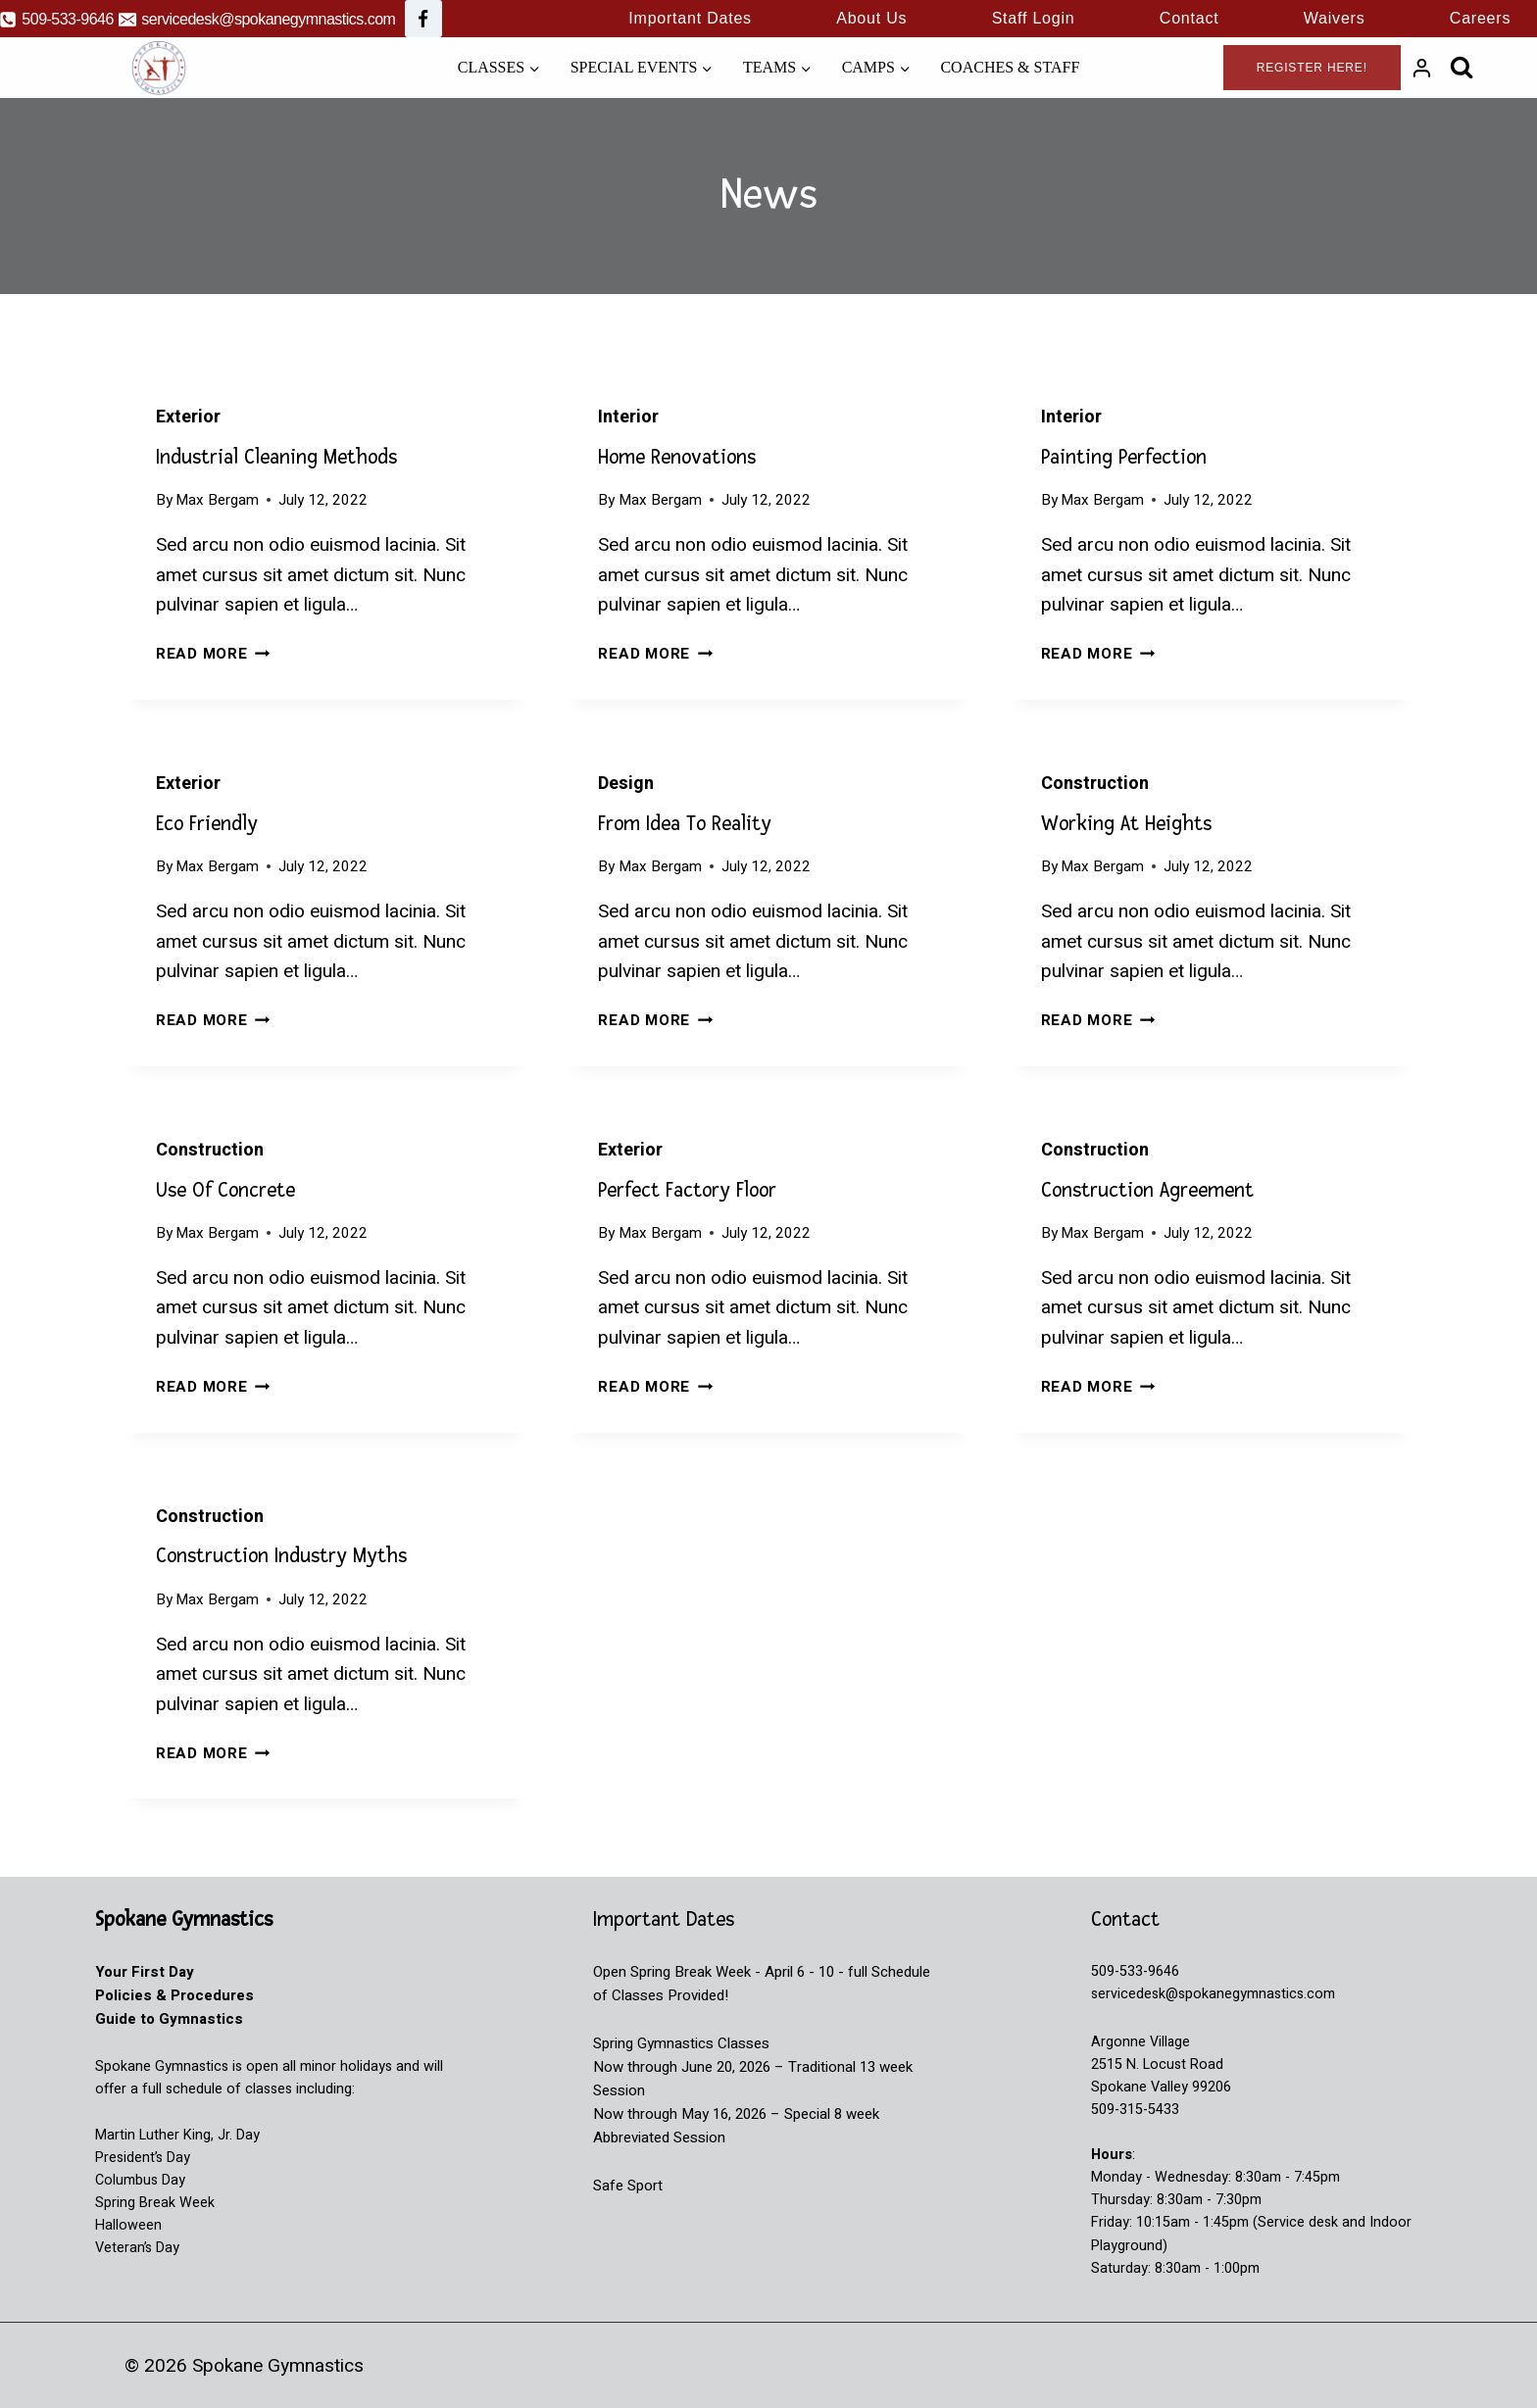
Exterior (188, 417)
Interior (628, 417)
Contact (1189, 18)
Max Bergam (217, 500)
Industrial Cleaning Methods (276, 457)
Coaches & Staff (1009, 67)
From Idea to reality (684, 823)
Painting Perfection (1124, 457)
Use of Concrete (225, 1190)
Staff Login (1033, 18)
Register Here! (1312, 67)
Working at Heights (1126, 823)
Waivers (1334, 18)
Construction (1095, 783)
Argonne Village (1141, 2042)
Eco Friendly (207, 823)
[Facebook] (423, 18)
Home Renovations (677, 457)
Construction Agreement (1147, 1190)
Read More (213, 653)
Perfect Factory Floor (687, 1190)
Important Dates (690, 18)
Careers (1480, 18)
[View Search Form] (1462, 67)
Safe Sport (628, 2185)
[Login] (1422, 67)
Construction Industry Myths (281, 1556)
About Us (871, 18)
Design (626, 783)
